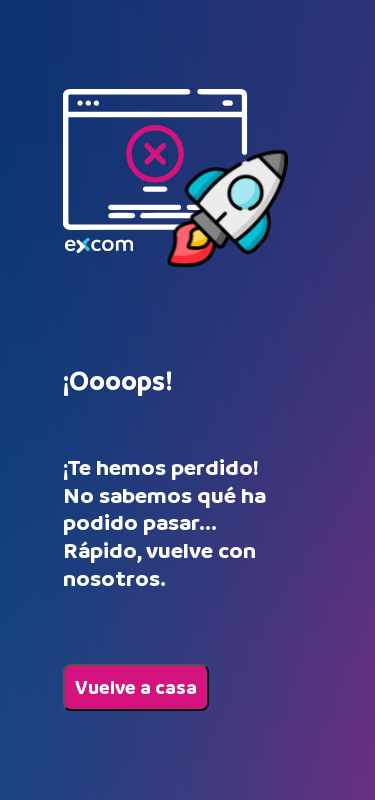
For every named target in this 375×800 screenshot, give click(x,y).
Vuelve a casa (136, 687)
